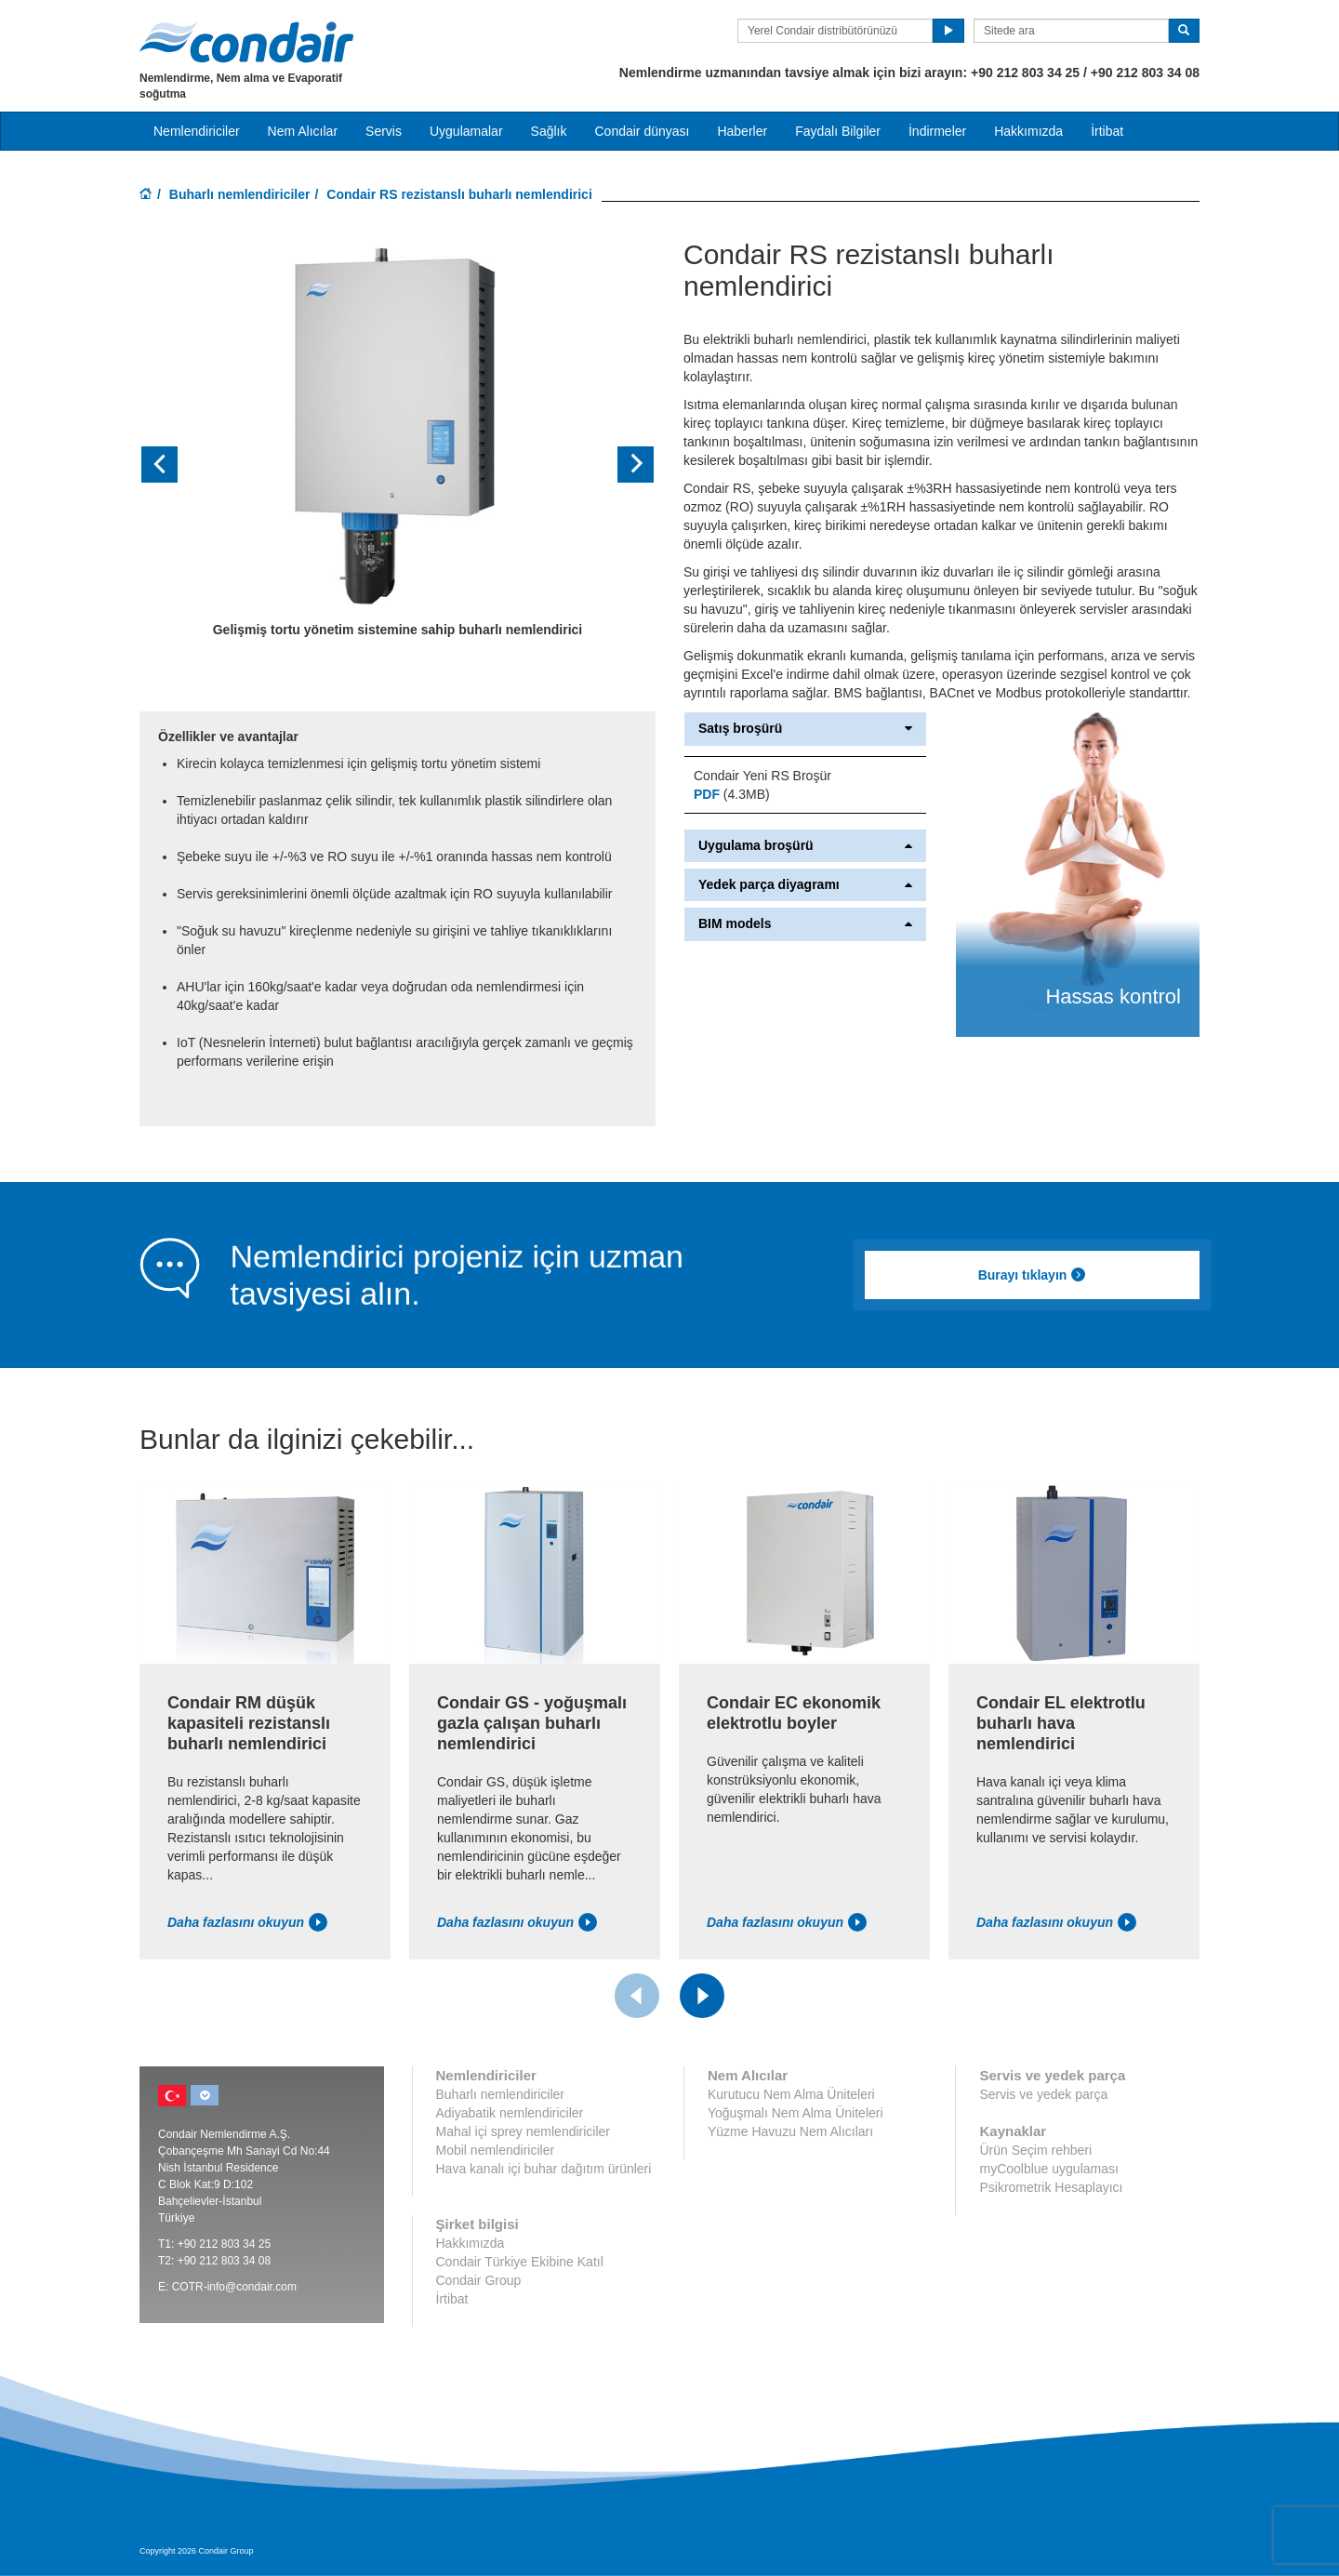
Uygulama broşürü (805, 846)
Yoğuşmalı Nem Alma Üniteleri (795, 2112)
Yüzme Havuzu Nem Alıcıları (790, 2131)
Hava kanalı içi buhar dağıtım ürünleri (544, 2168)
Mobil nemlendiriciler (495, 2150)
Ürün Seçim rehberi (1035, 2150)
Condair (246, 41)
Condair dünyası (641, 131)
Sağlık (549, 131)
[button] (178, 464)
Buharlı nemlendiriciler (240, 194)
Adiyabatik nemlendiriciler (510, 2112)
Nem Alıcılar (303, 131)
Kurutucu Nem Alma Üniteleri (791, 2094)
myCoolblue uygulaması (1048, 2168)
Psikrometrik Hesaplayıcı (1050, 2187)
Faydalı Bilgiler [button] (838, 131)
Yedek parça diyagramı (805, 885)
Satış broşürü (805, 729)
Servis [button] (383, 131)
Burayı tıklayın (1032, 1275)
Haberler (742, 131)
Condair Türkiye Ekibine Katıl (519, 2261)
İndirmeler (937, 131)
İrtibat (1107, 131)
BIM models (805, 924)
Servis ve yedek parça (1043, 2094)
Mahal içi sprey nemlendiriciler (523, 2131)
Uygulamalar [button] (466, 131)
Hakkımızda (1028, 131)
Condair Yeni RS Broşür (762, 775)
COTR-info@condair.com (234, 2286)
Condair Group (479, 2280)
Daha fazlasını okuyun (247, 1922)
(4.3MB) (732, 794)
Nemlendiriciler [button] (196, 131)
